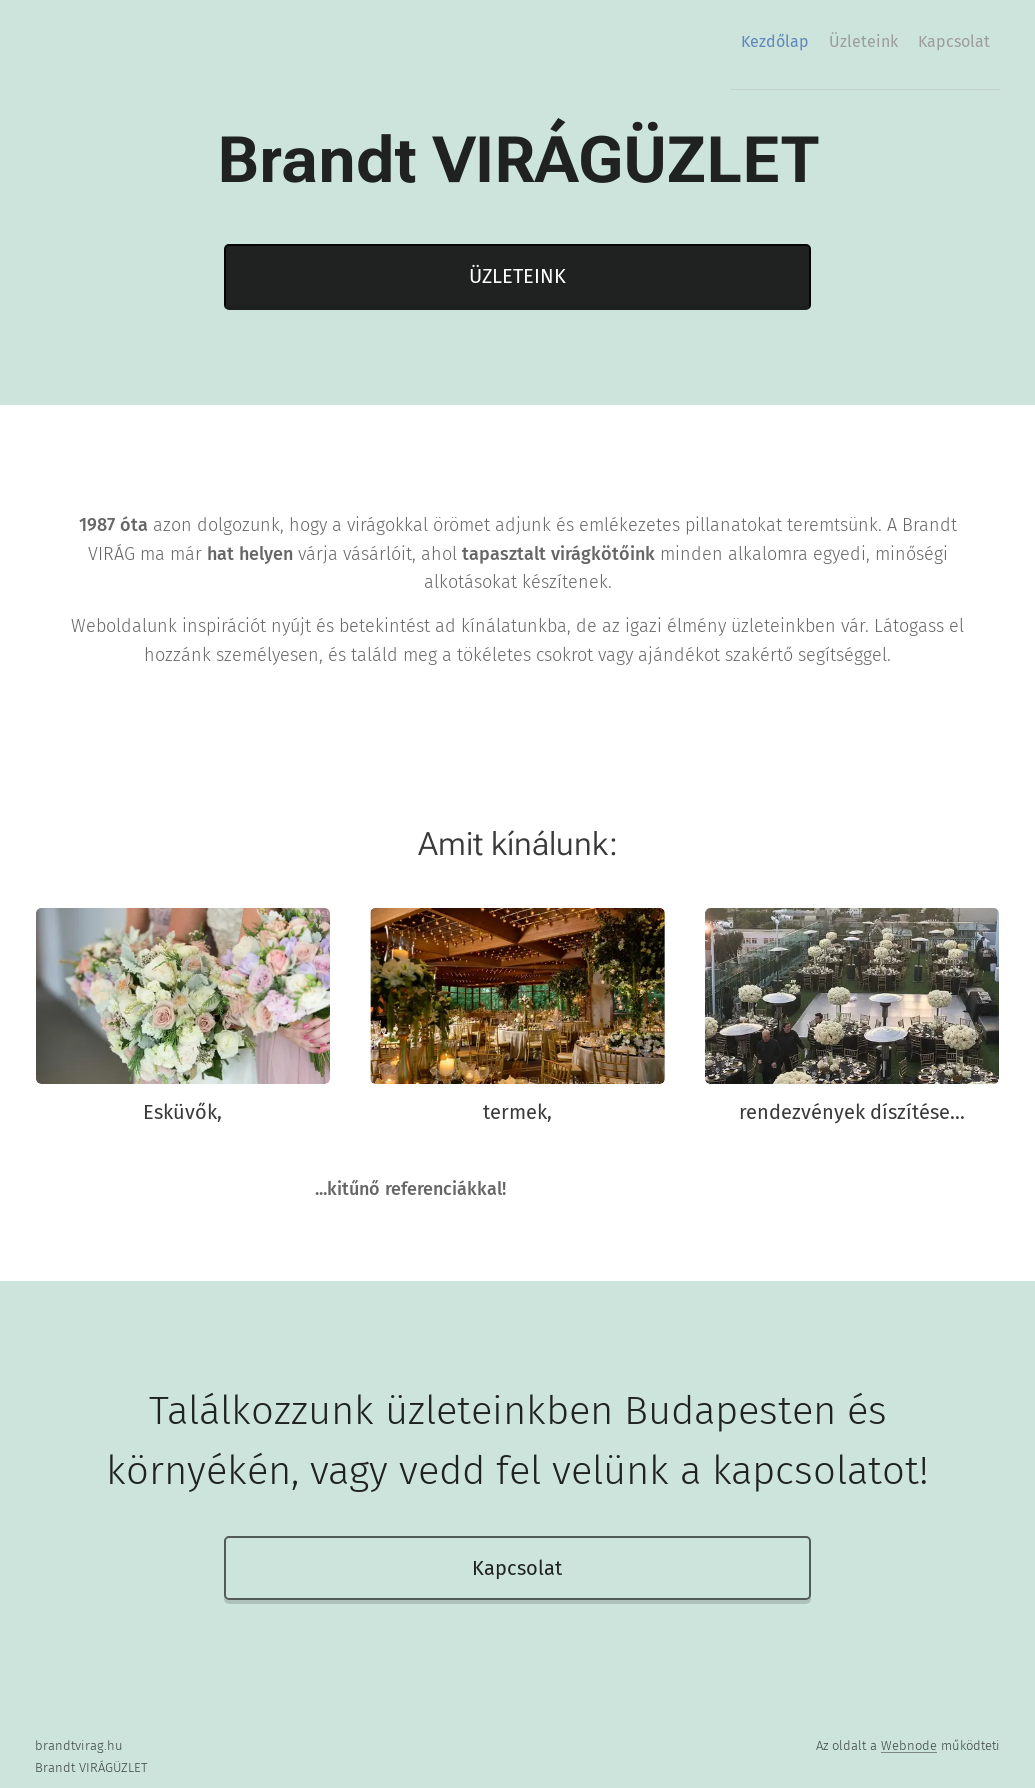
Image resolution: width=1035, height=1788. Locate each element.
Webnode (909, 1745)
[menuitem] (910, 41)
